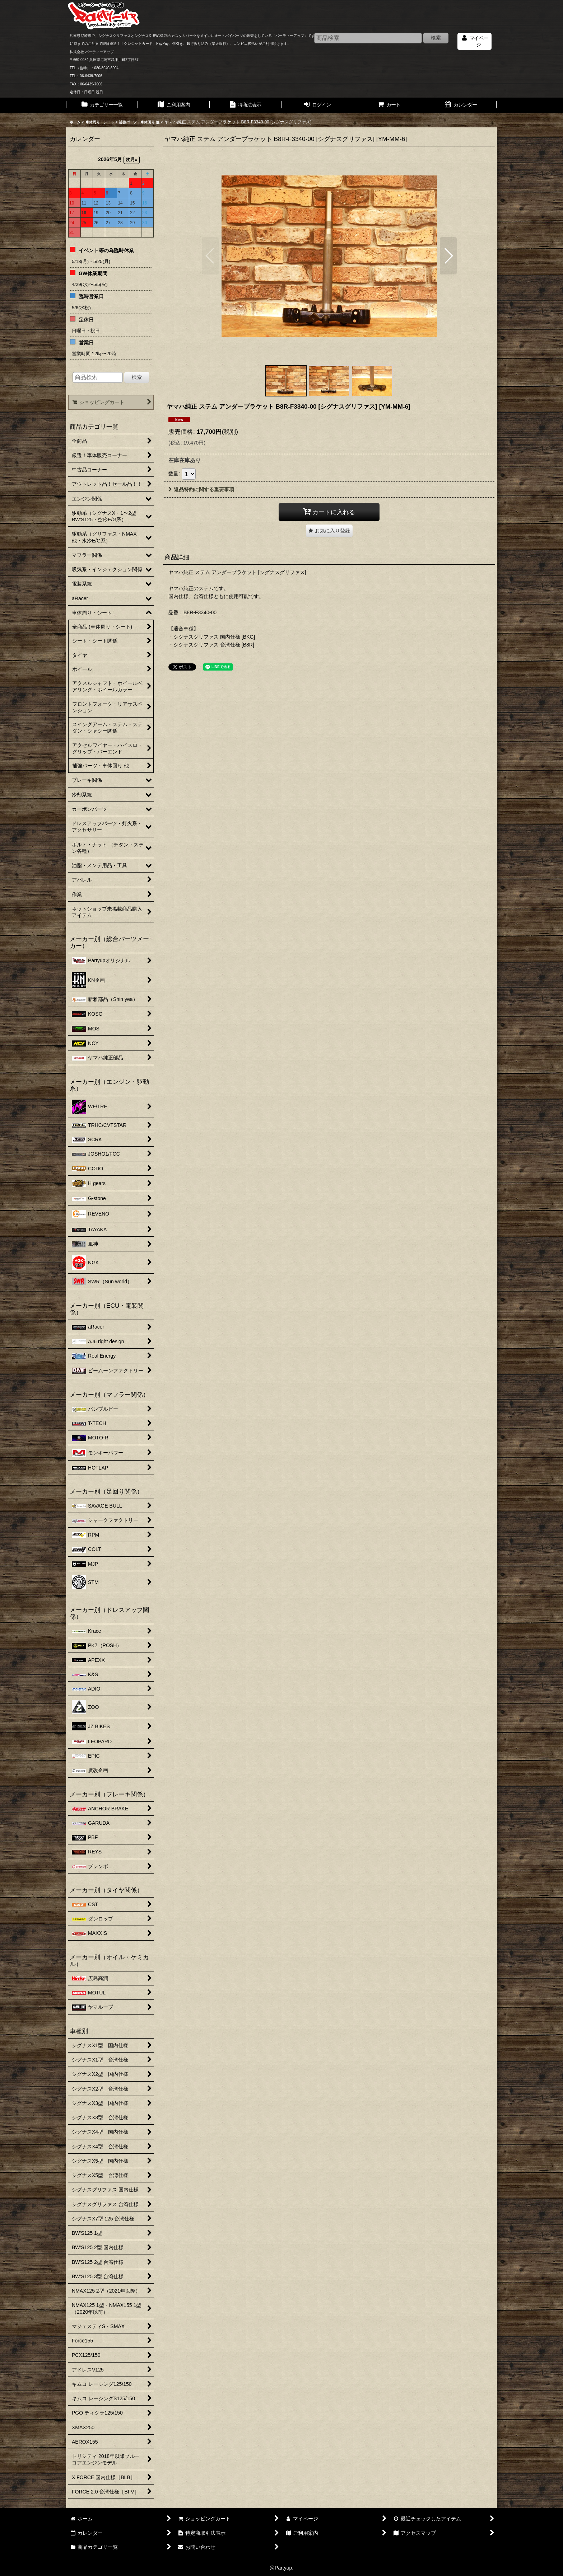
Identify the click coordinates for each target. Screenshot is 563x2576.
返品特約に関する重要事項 (201, 489)
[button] (210, 255)
